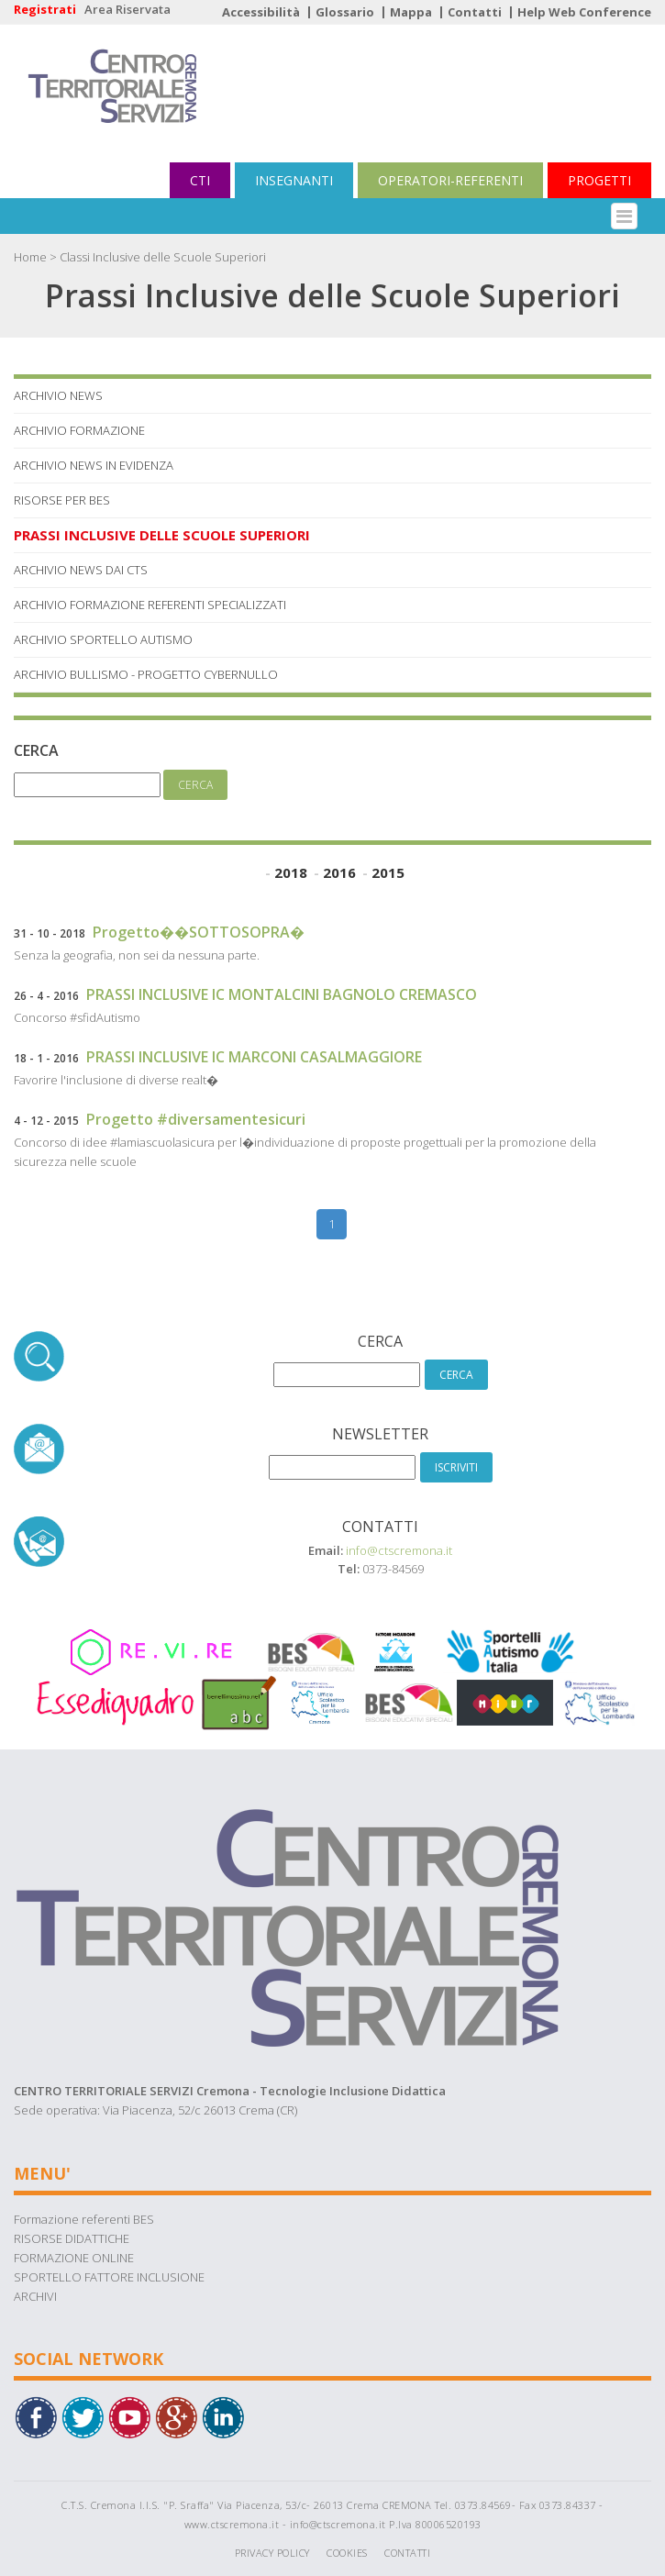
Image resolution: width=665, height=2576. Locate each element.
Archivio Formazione (79, 430)
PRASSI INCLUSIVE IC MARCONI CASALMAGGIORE (254, 1057)
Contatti (475, 12)
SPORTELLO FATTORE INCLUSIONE (109, 2277)
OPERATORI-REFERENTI (450, 180)
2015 (388, 872)
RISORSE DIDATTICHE (71, 2238)
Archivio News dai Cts (81, 569)
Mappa (411, 12)
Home (30, 257)
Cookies (347, 2552)
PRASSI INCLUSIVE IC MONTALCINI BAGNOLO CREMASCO (281, 994)
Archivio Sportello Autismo (103, 639)
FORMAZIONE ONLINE (74, 2257)
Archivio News (58, 395)
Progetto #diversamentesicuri (195, 1119)
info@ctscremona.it (399, 1550)
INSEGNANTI (294, 180)
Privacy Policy (272, 2552)
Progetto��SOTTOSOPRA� (199, 932)
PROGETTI (599, 180)
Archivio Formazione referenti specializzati (150, 604)
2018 (290, 872)
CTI (200, 180)
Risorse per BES (62, 500)
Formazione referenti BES (84, 2219)
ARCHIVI (35, 2296)
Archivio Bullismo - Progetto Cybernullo (146, 674)
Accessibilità (261, 12)
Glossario (345, 12)
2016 (339, 872)
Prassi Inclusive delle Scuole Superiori (162, 535)
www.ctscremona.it (232, 2524)
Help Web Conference (584, 12)
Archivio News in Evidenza (93, 465)
